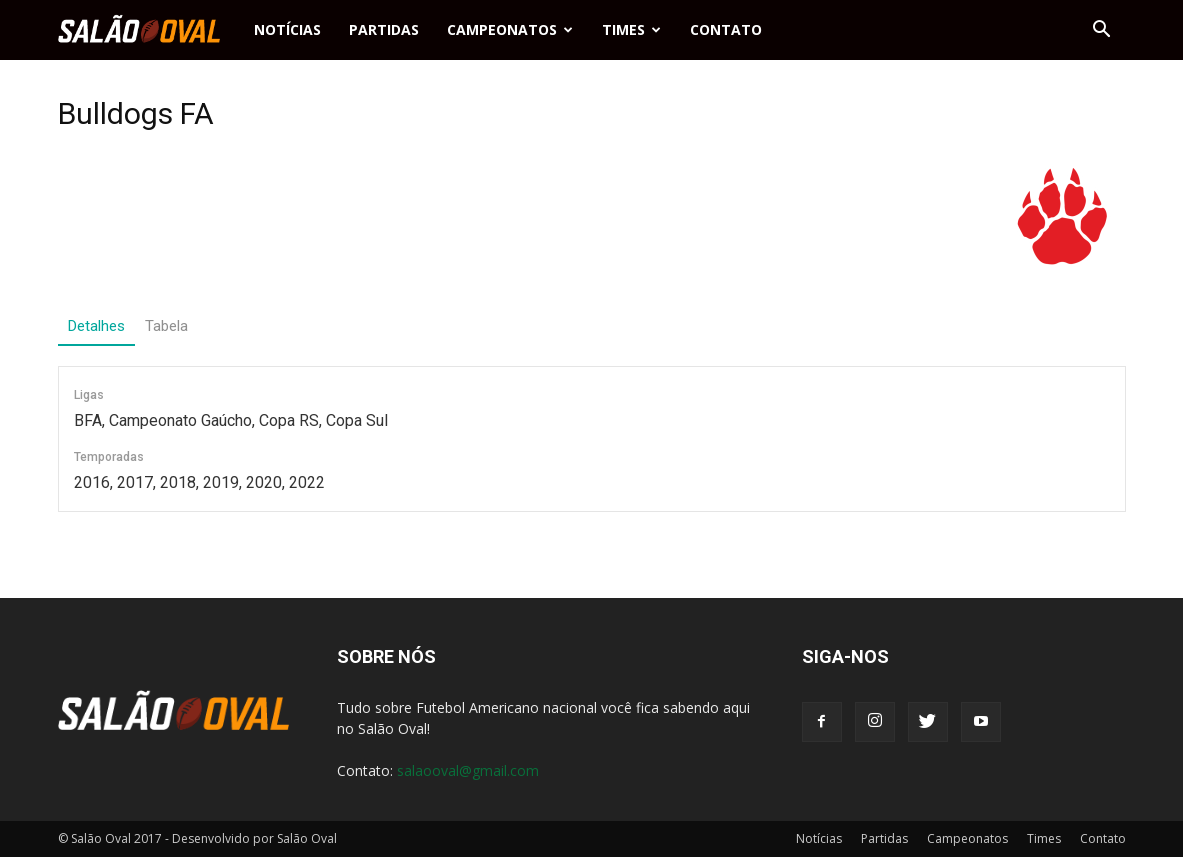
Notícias (287, 29)
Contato (726, 29)
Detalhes (96, 326)
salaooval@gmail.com (468, 770)
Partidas (384, 29)
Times (631, 29)
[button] (1102, 30)
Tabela (166, 326)
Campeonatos (510, 29)
